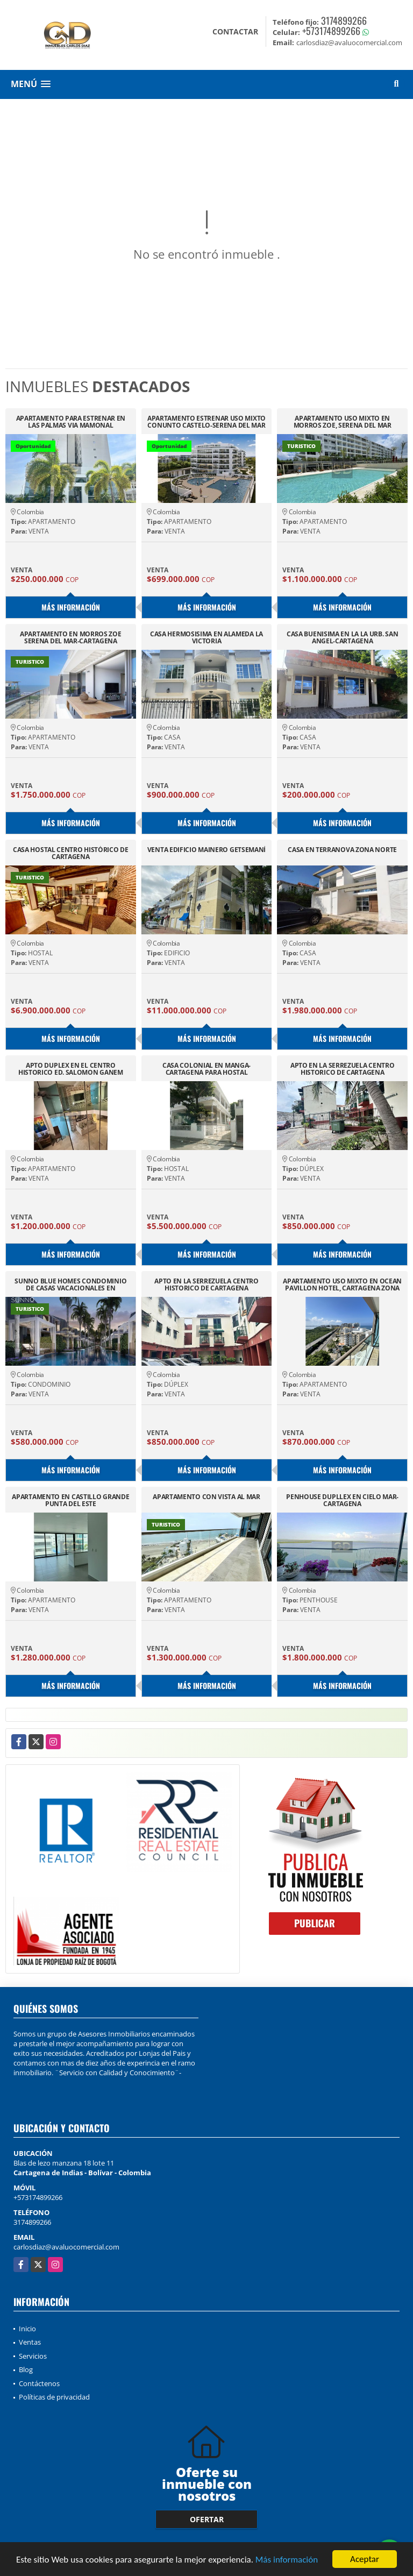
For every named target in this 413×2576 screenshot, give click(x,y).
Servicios (33, 2356)
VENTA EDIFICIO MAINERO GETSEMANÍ (206, 850)
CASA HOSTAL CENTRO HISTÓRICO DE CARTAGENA (71, 853)
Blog (26, 2369)
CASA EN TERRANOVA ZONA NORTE (342, 850)
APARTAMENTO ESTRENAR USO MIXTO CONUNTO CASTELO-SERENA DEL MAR (206, 422)
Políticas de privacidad (54, 2397)
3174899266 (344, 20)
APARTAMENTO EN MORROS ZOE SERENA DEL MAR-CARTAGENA (71, 637)
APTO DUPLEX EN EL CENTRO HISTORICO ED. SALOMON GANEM (70, 1069)
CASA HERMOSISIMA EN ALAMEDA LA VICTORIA (206, 637)
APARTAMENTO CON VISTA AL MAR (206, 1497)
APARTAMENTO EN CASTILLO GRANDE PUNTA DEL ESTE (70, 1500)
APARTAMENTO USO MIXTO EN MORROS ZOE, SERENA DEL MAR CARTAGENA (342, 422)
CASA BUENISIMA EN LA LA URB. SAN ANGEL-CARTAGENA (342, 637)
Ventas (30, 2342)
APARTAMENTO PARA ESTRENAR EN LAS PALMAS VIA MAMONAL (71, 422)
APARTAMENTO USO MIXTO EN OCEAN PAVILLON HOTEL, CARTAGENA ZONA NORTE (342, 1284)
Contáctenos (39, 2383)
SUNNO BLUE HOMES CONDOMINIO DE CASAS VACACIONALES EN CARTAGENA (70, 1284)
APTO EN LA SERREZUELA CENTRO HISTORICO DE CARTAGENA (342, 1069)
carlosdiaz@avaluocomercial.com (66, 2247)
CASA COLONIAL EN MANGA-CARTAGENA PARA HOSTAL (206, 1069)
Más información (286, 2560)
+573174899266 (331, 31)
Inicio (27, 2328)
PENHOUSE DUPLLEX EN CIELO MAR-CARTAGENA (342, 1500)
